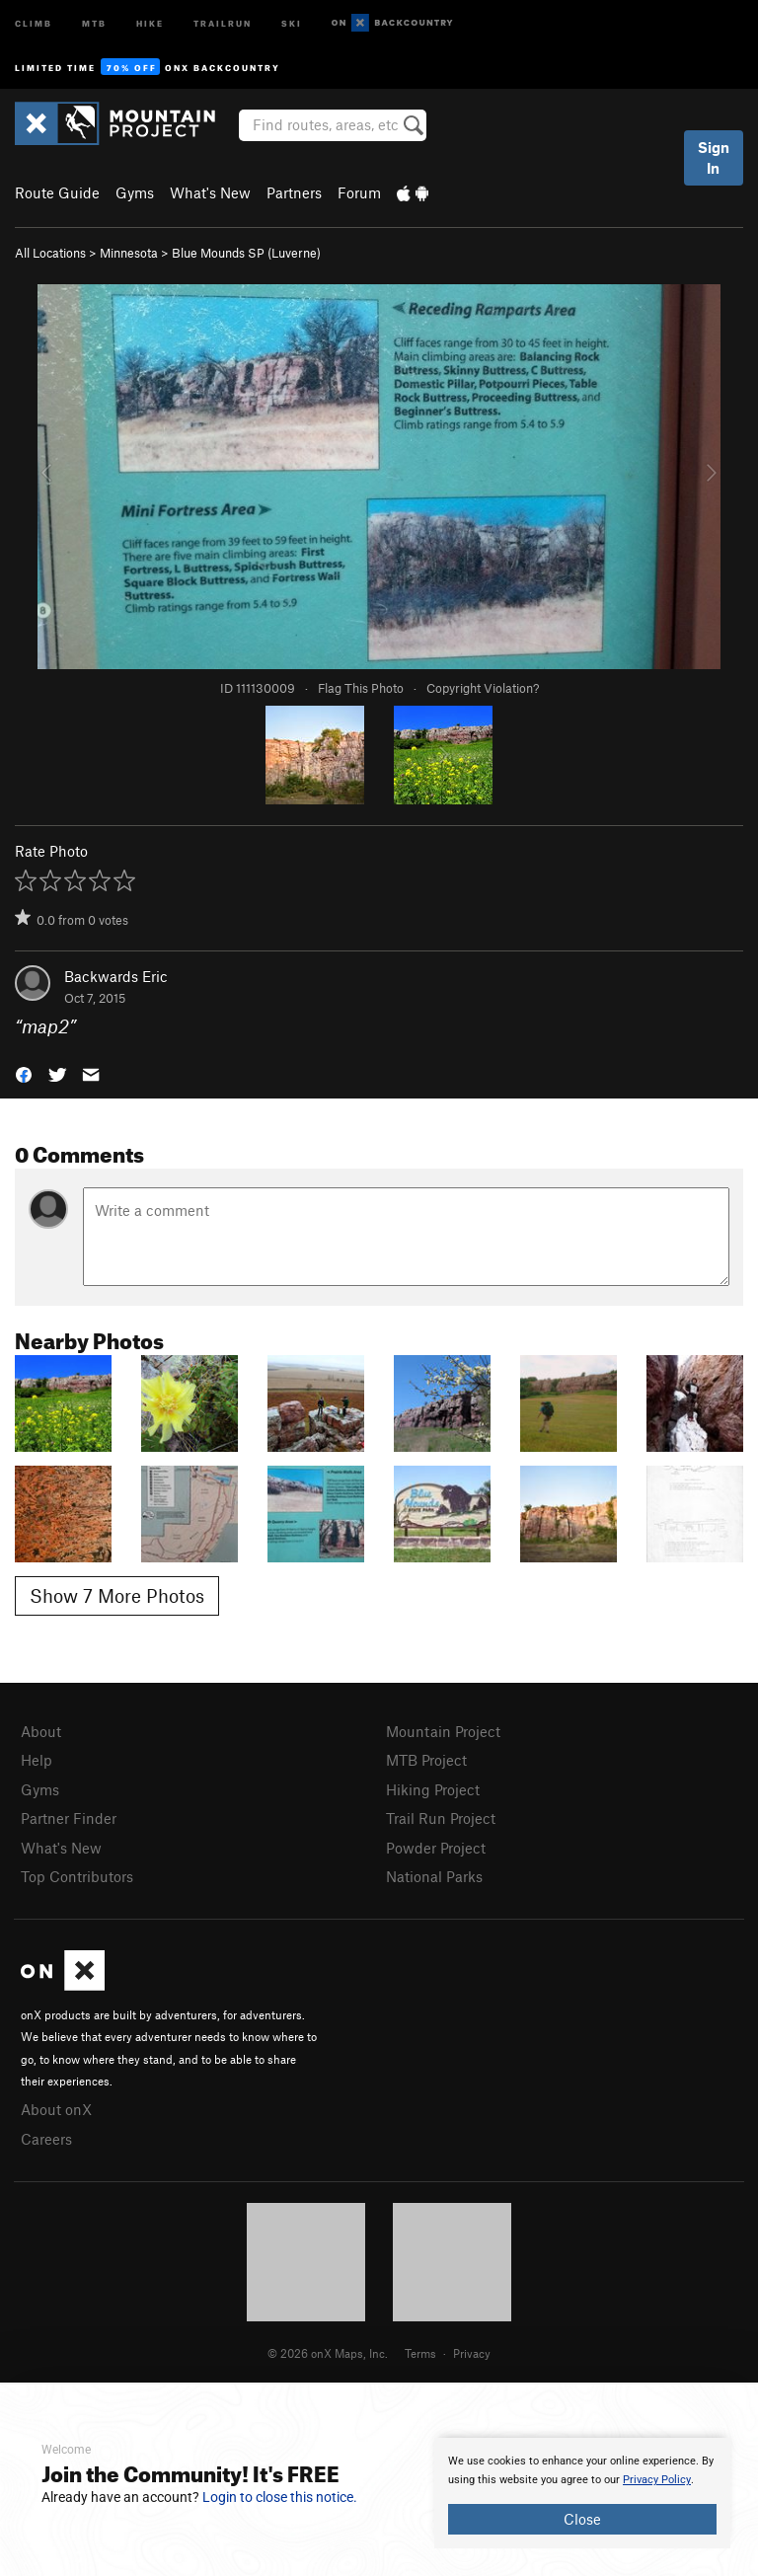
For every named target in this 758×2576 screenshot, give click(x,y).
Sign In (713, 157)
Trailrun (222, 22)
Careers (46, 2139)
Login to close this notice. (279, 2497)
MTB (94, 22)
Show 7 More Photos (117, 1595)
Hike (150, 22)
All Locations (50, 253)
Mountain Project (443, 1731)
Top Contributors (77, 1876)
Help (36, 1760)
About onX (56, 2109)
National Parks (434, 1876)
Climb (33, 22)
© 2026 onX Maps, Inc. (327, 2353)
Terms (420, 2353)
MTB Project (426, 1760)
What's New (210, 192)
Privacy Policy (657, 2479)
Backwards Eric (116, 976)
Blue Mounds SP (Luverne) (246, 253)
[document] (582, 2493)
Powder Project (436, 1847)
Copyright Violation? (482, 688)
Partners (294, 192)
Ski (291, 22)
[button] (24, 1073)
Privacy (472, 2353)
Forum (359, 192)
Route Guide (57, 192)
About (41, 1731)
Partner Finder (68, 1818)
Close (582, 2519)
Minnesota (129, 253)
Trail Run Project (440, 1818)
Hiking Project (433, 1789)
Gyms (134, 192)
